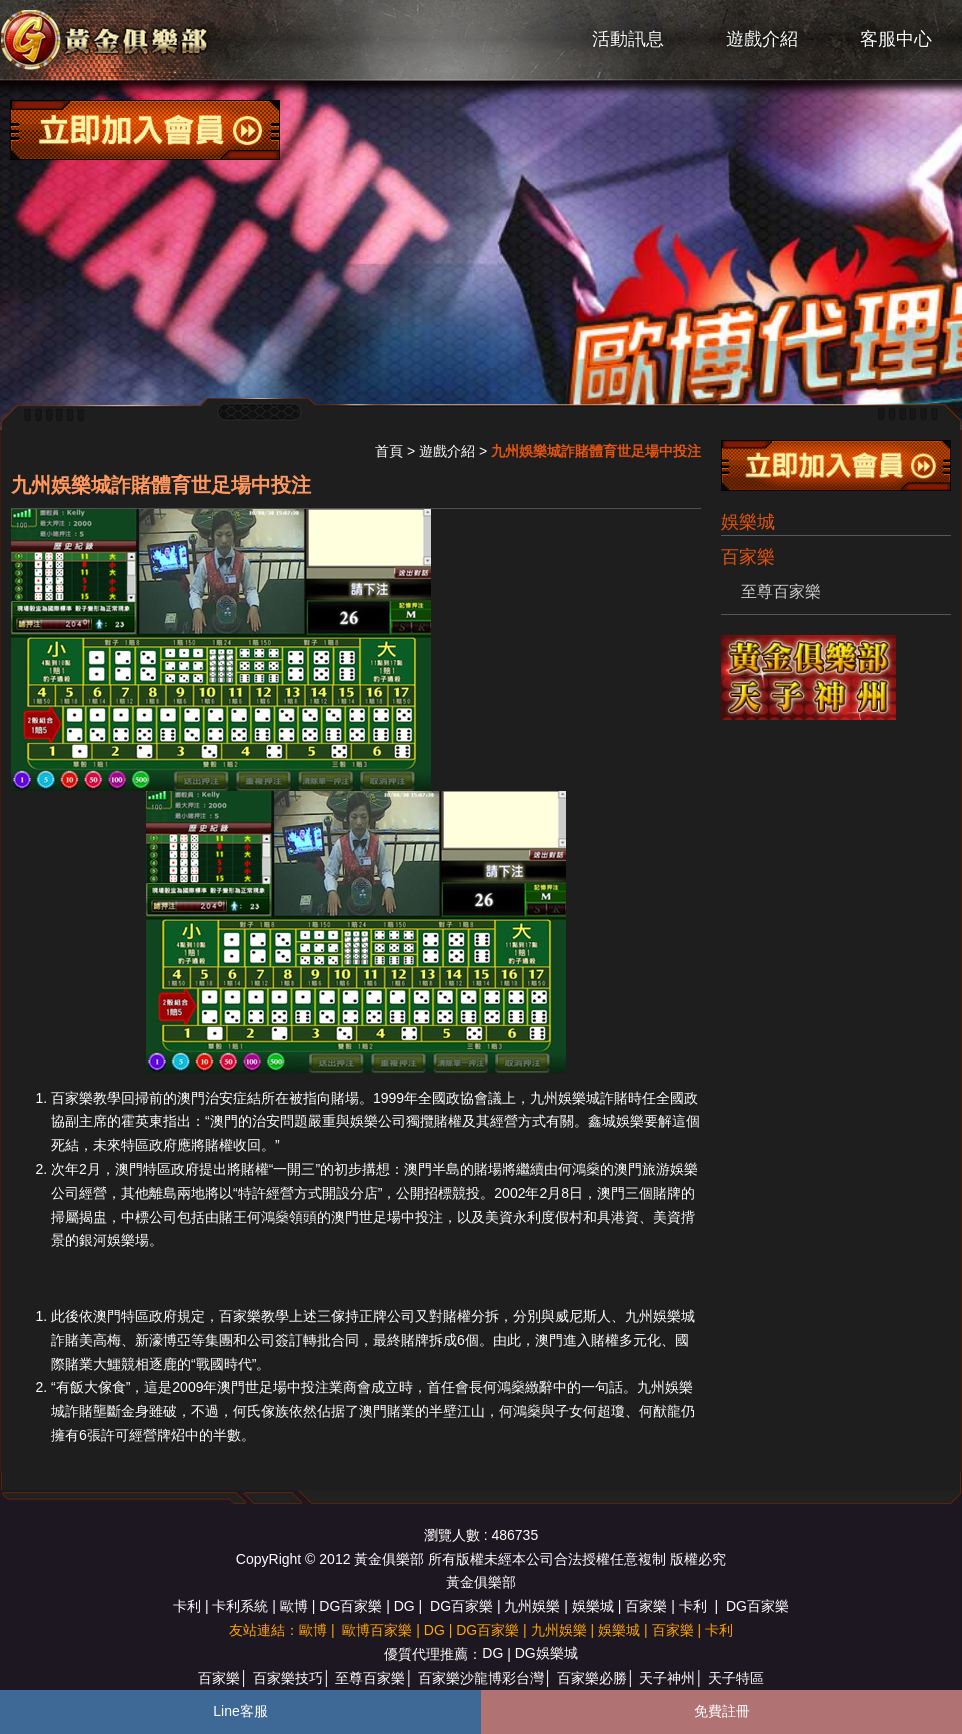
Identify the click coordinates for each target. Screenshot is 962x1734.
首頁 (389, 451)
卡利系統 (240, 1606)
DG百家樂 (350, 1606)
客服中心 (896, 39)
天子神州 (667, 1678)
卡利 (187, 1606)
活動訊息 (628, 39)
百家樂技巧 (288, 1678)
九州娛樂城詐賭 (579, 1098)
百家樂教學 (86, 1098)
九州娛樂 (532, 1606)
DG (404, 1606)
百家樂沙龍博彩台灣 (481, 1678)
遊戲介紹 (762, 39)
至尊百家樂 (781, 591)
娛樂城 (748, 522)
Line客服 (240, 1711)
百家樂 (646, 1606)
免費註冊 (722, 1711)
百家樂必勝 (592, 1678)
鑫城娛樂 (616, 1121)
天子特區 (736, 1678)
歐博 (294, 1606)
